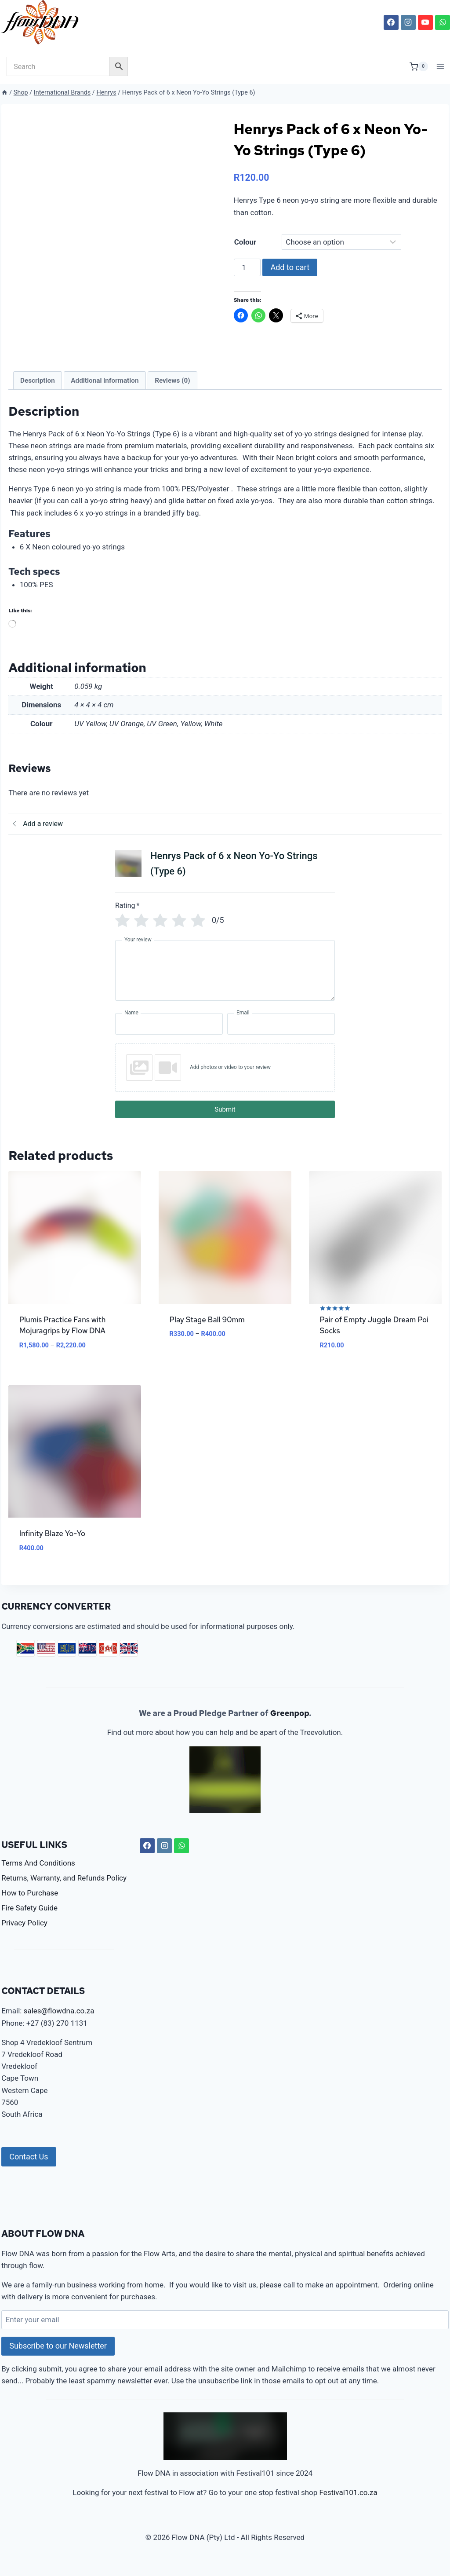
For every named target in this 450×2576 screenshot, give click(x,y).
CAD (108, 1660)
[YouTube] (425, 22)
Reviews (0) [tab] (172, 392)
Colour (245, 242)
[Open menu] (440, 66)
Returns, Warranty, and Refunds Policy (64, 1890)
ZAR (25, 1660)
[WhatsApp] (442, 22)
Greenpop (289, 1725)
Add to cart (289, 267)
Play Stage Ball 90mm (207, 1331)
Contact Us (28, 2168)
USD (46, 1660)
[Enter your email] (225, 2332)
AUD (87, 1660)
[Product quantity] (247, 267)
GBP (129, 1660)
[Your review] (225, 982)
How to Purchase (29, 1905)
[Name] (169, 1035)
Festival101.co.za (348, 2504)
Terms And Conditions (38, 1875)
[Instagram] (408, 22)
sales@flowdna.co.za (59, 2023)
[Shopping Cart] (419, 66)
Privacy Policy (24, 1935)
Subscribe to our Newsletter (58, 2358)
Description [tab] (37, 392)
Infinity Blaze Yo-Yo (52, 1546)
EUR (67, 1660)
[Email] (281, 1035)
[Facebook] (391, 22)
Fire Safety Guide (29, 1920)
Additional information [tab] (104, 392)
